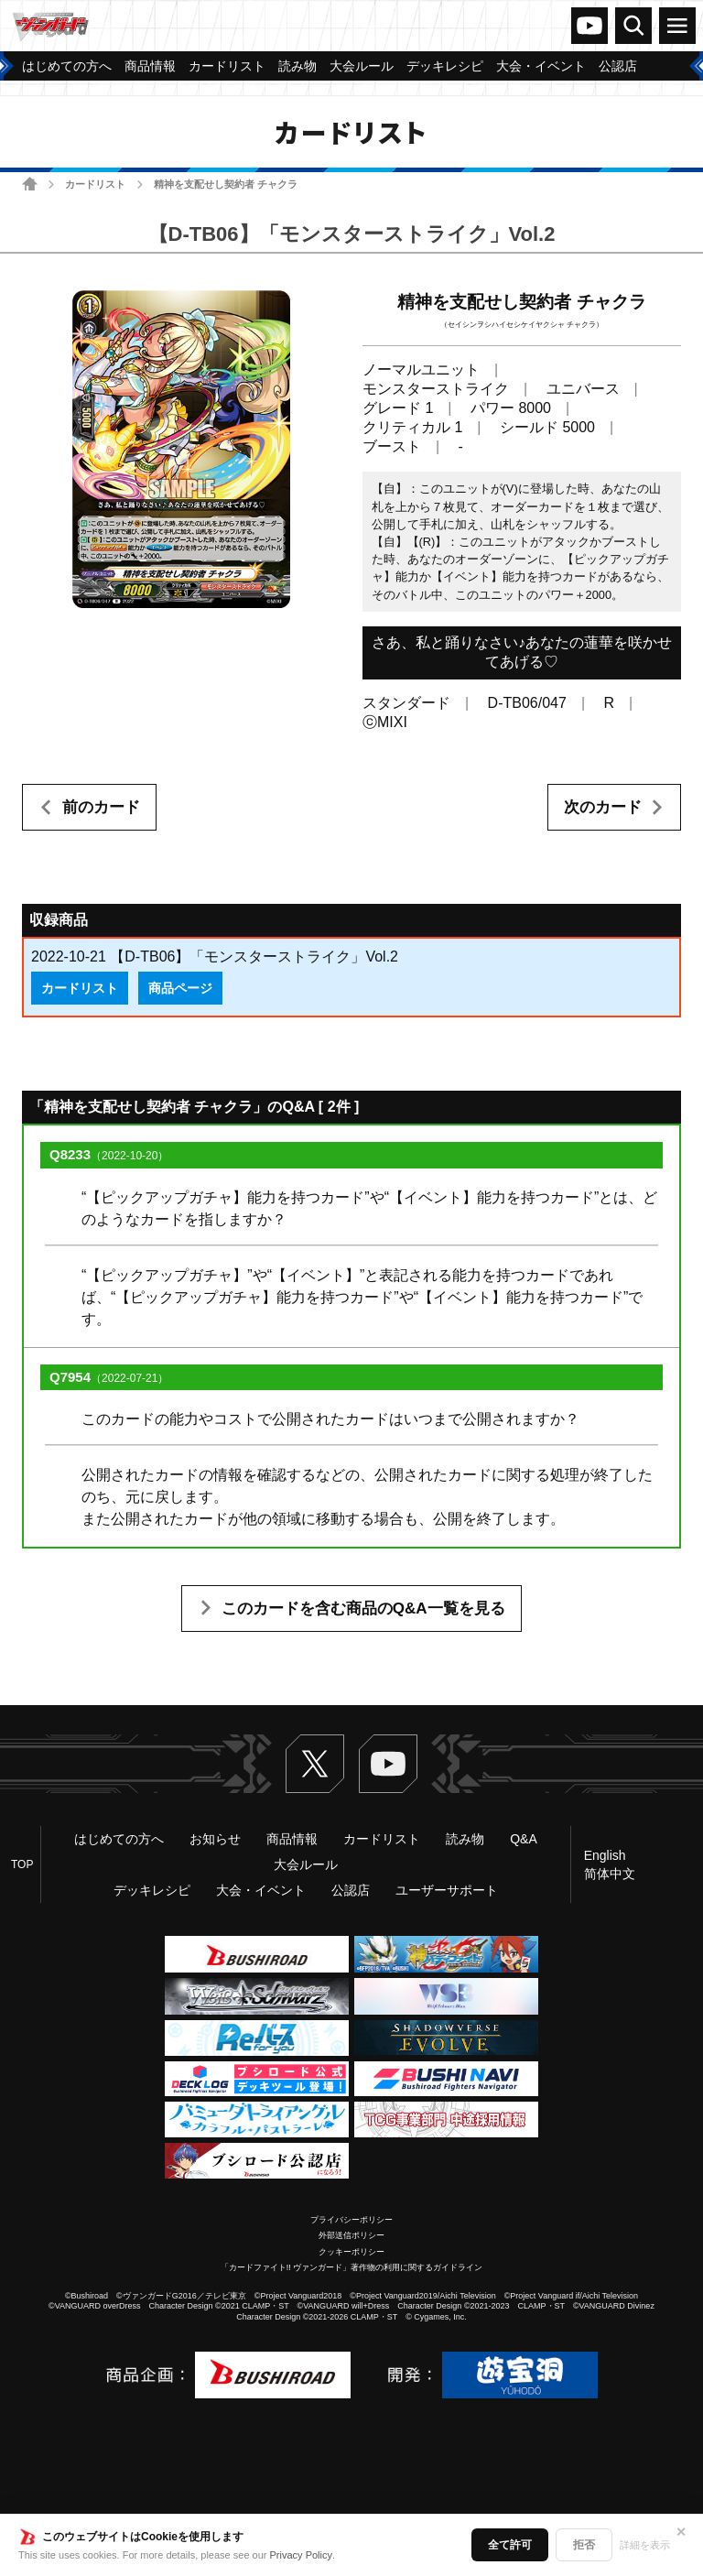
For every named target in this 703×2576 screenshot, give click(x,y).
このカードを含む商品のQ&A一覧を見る (363, 1608)
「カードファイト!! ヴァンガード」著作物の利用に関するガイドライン (352, 2267)
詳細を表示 (645, 2544)
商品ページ (180, 988)
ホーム (30, 183)
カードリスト (95, 184)
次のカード (603, 807)
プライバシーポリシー (351, 2219)
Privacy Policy (301, 2554)
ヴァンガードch (589, 25)
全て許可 (510, 2544)
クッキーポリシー (351, 2251)
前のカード (101, 807)
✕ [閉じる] (681, 2532)
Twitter (315, 1763)
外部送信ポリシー (351, 2235)
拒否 (584, 2544)
